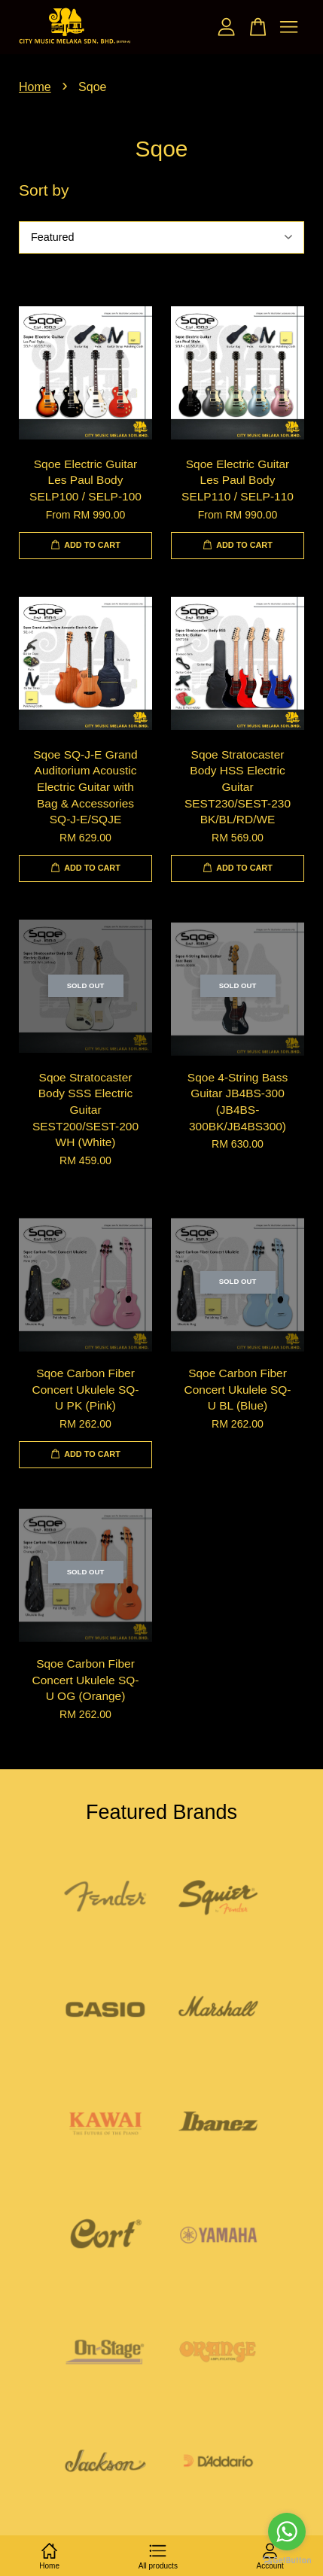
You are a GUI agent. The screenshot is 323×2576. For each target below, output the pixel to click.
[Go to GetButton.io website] (287, 2560)
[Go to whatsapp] (287, 2531)
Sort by (44, 190)
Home (35, 87)
